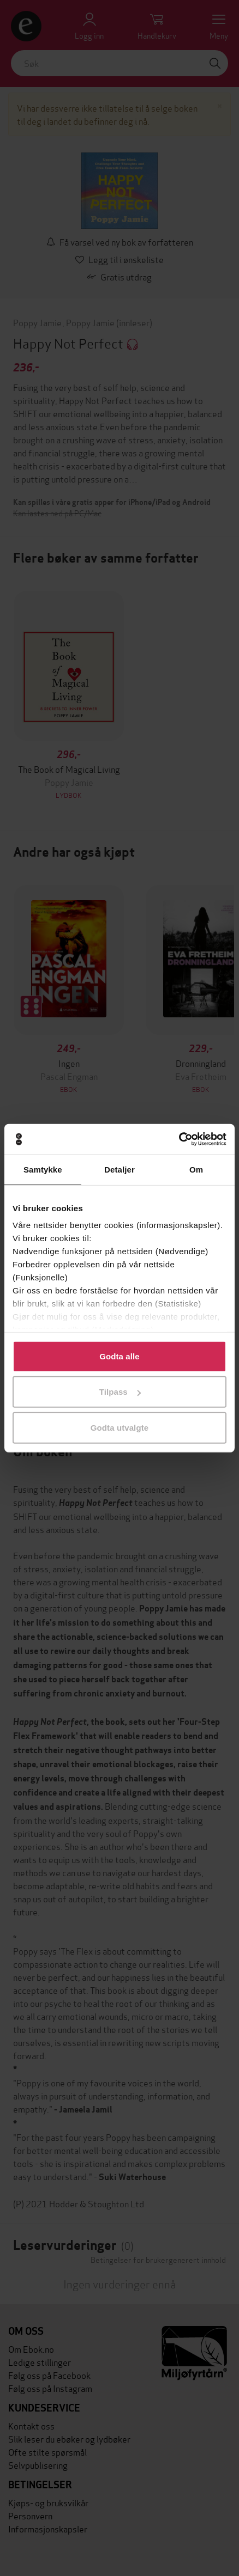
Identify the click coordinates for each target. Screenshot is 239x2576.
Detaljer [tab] (119, 1169)
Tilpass (120, 1391)
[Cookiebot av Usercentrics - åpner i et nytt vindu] (178, 1139)
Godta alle (119, 1355)
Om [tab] (196, 1169)
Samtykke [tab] (42, 1169)
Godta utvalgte (119, 1427)
